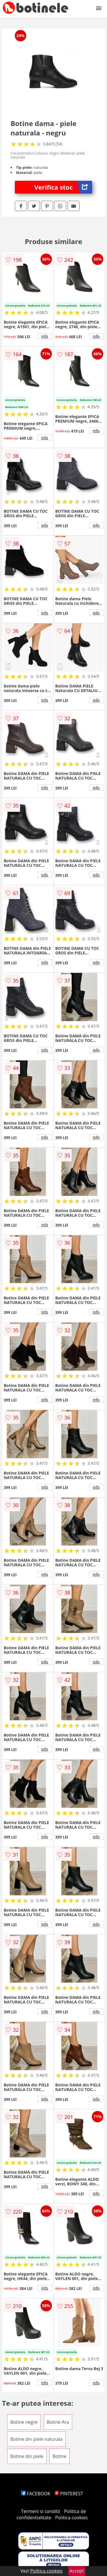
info (44, 336)
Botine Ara (58, 2422)
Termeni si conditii (40, 2511)
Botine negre (24, 2422)
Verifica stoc (63, 187)
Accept (77, 2571)
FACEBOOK (36, 2493)
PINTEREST (68, 2493)
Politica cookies (71, 2517)
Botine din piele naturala (36, 2439)
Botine (59, 2456)
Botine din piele (26, 2456)
